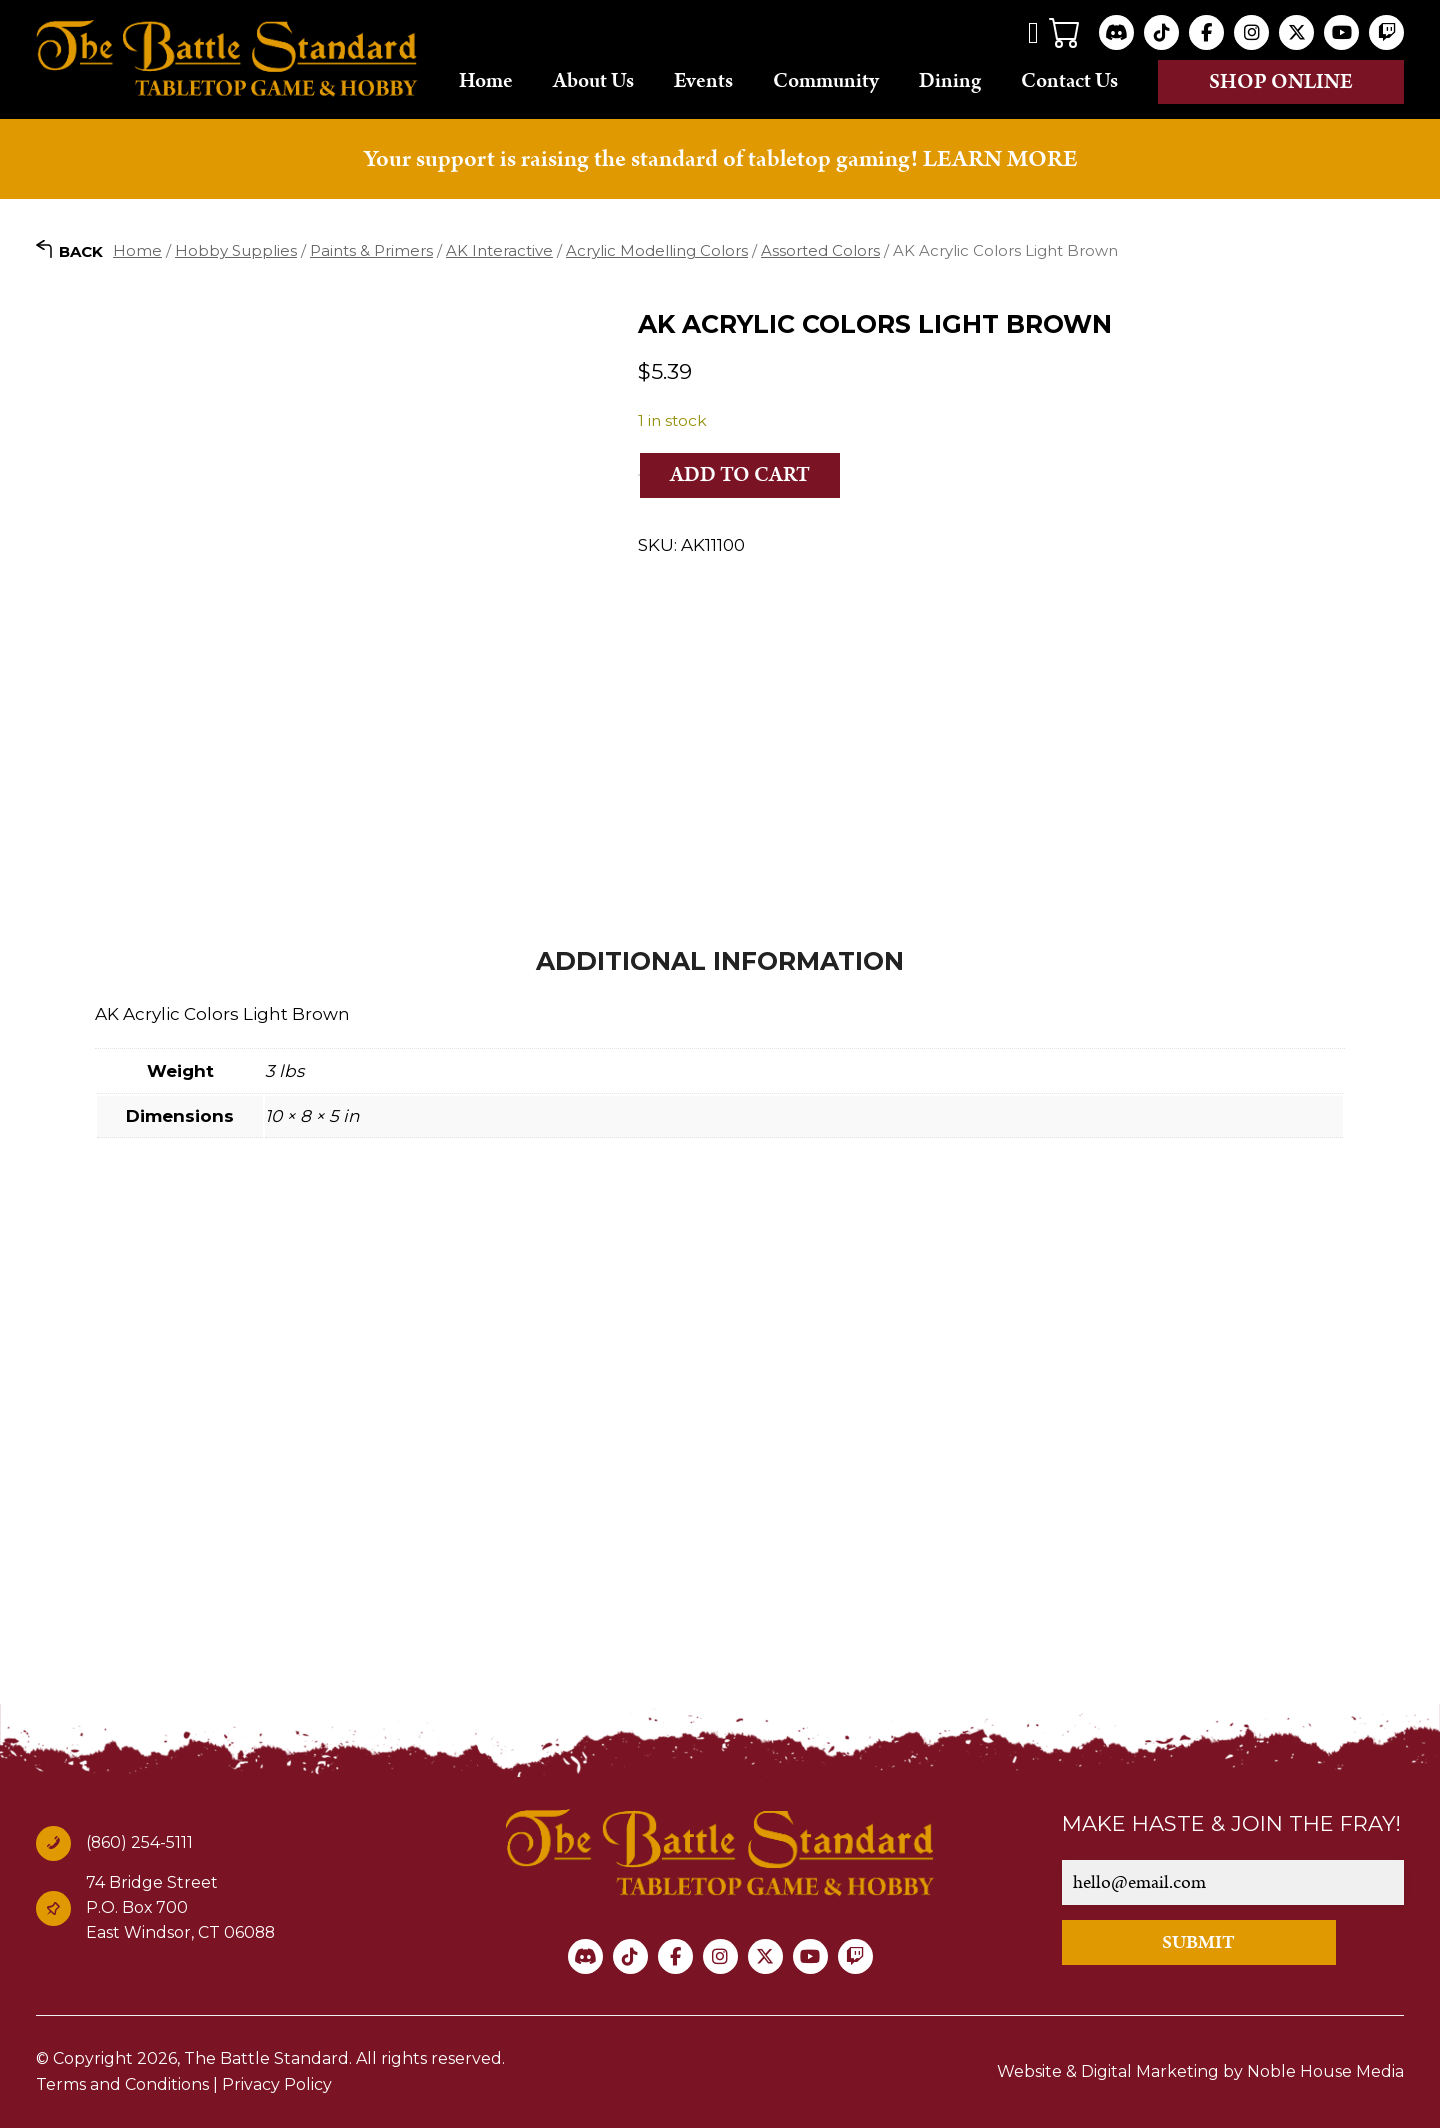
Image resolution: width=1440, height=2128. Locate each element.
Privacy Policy (277, 2084)
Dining (950, 81)
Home (486, 81)
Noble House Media (1325, 2071)
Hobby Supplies (236, 250)
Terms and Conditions (122, 2084)
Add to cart (740, 475)
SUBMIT (1198, 1942)
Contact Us (1069, 81)
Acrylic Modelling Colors (657, 250)
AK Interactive (499, 250)
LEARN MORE (1000, 159)
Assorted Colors (820, 250)
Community (826, 81)
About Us (593, 81)
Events (703, 81)
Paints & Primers (371, 250)
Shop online (1281, 82)
